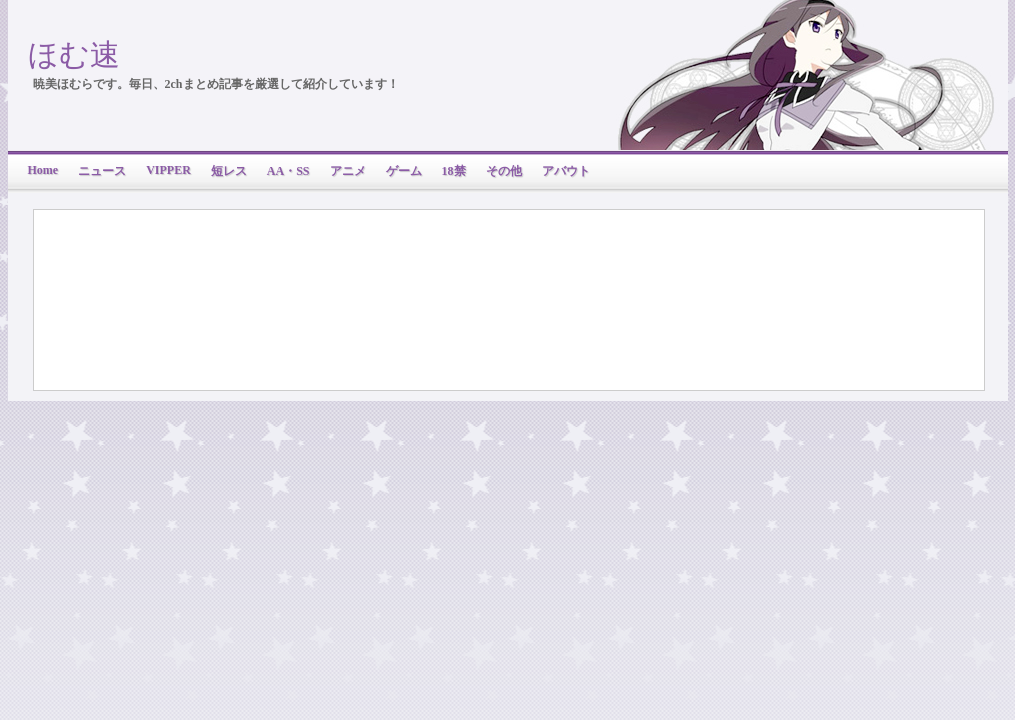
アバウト (566, 171)
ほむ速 (74, 54)
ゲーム (404, 171)
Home (43, 170)
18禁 (454, 171)
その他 (504, 171)
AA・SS (288, 171)
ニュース (102, 171)
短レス (229, 171)
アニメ (348, 171)
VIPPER (168, 170)
